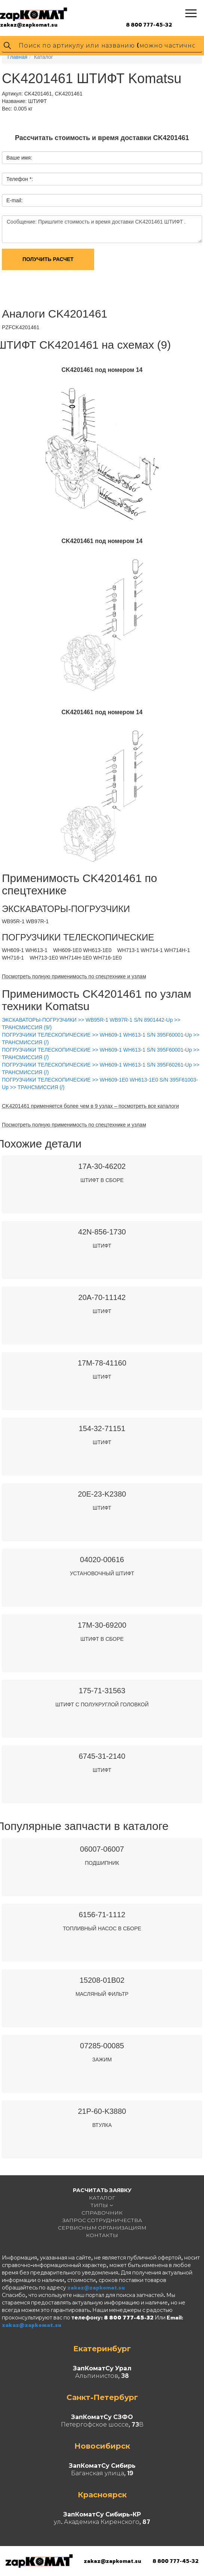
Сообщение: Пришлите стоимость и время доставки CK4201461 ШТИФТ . (102, 229)
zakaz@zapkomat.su (29, 24)
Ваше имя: (19, 158)
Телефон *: (19, 179)
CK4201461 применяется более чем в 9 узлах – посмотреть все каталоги (90, 1106)
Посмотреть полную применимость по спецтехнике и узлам (74, 976)
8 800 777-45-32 (149, 24)
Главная (17, 57)
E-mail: (14, 200)
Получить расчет (48, 259)
